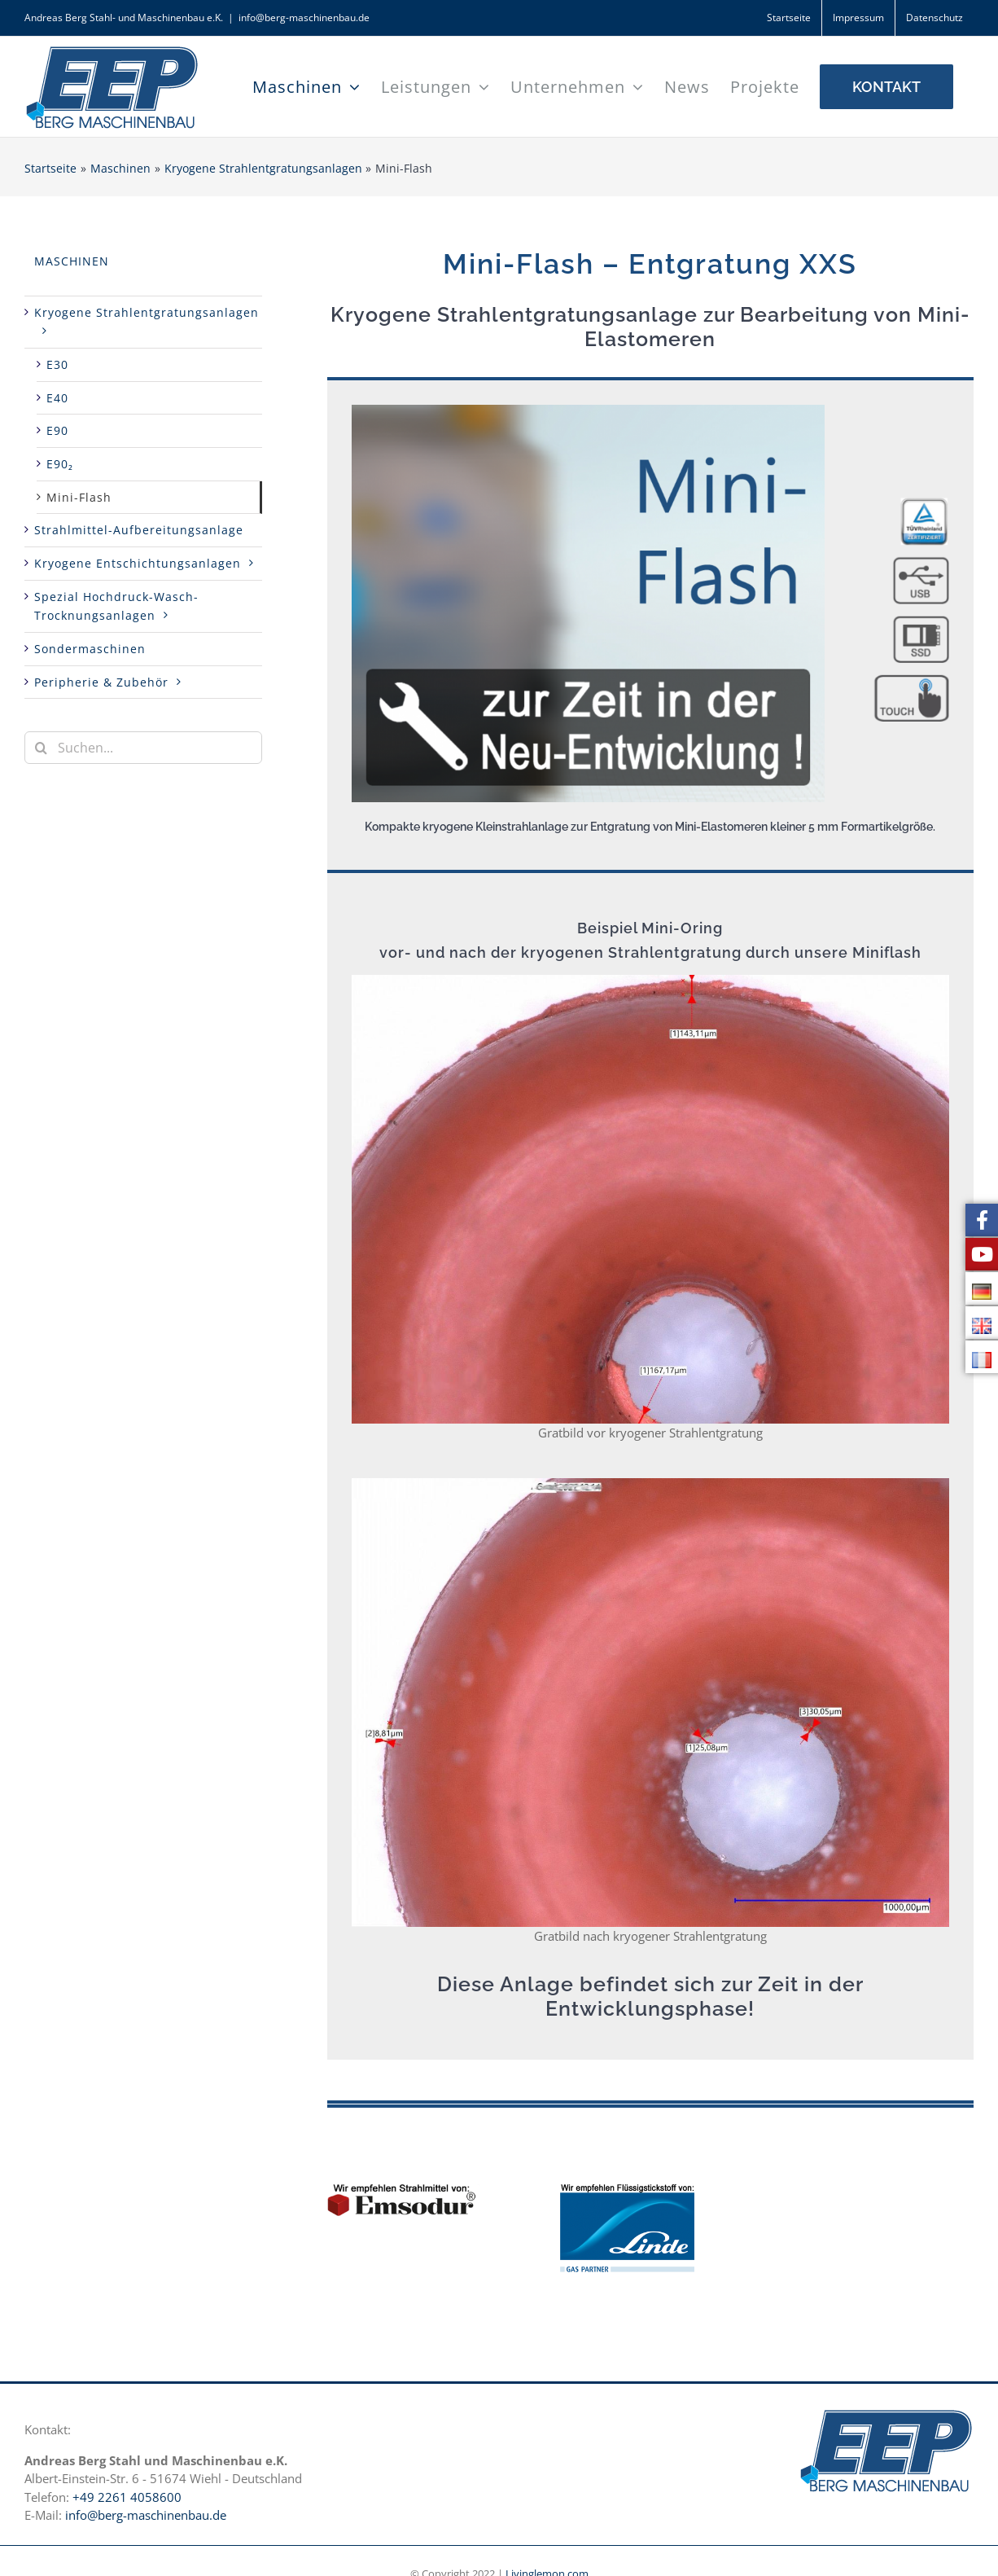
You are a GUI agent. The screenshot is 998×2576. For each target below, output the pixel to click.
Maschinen (71, 261)
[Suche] (40, 747)
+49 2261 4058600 (127, 2497)
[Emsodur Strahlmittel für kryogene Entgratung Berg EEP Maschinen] (403, 2190)
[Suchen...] (143, 747)
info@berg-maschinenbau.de (304, 17)
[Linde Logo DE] (627, 2190)
